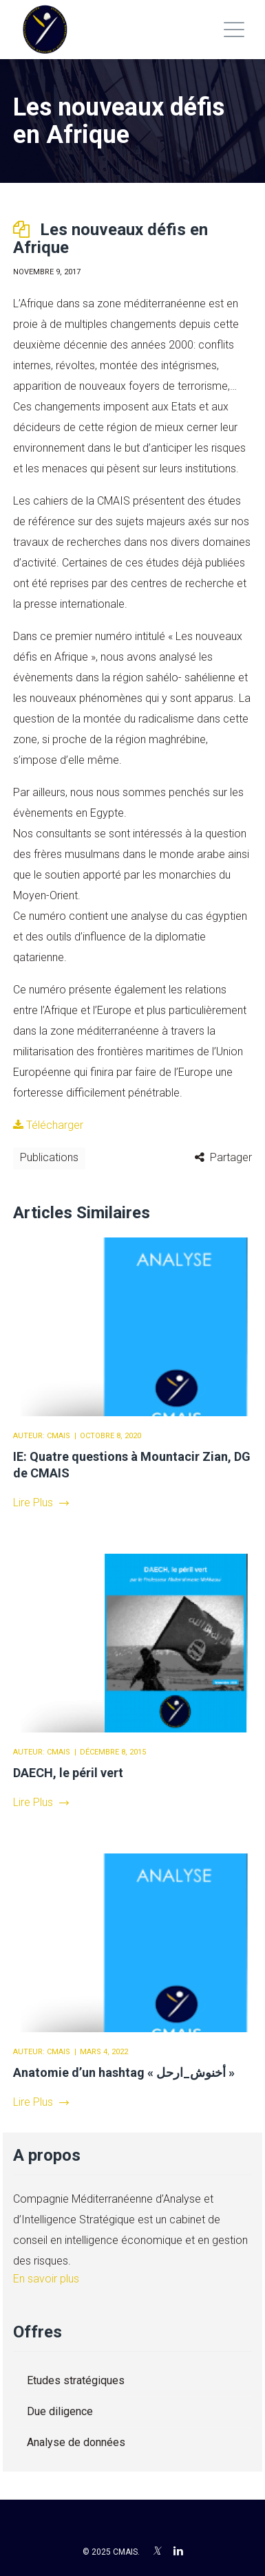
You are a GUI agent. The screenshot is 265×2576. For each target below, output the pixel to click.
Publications (49, 1157)
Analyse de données (76, 2442)
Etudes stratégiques (76, 2380)
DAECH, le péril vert (68, 1772)
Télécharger (48, 1125)
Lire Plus (40, 1502)
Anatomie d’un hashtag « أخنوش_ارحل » (124, 2072)
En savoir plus (46, 2278)
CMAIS (58, 1435)
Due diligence (60, 2411)
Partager (231, 1157)
